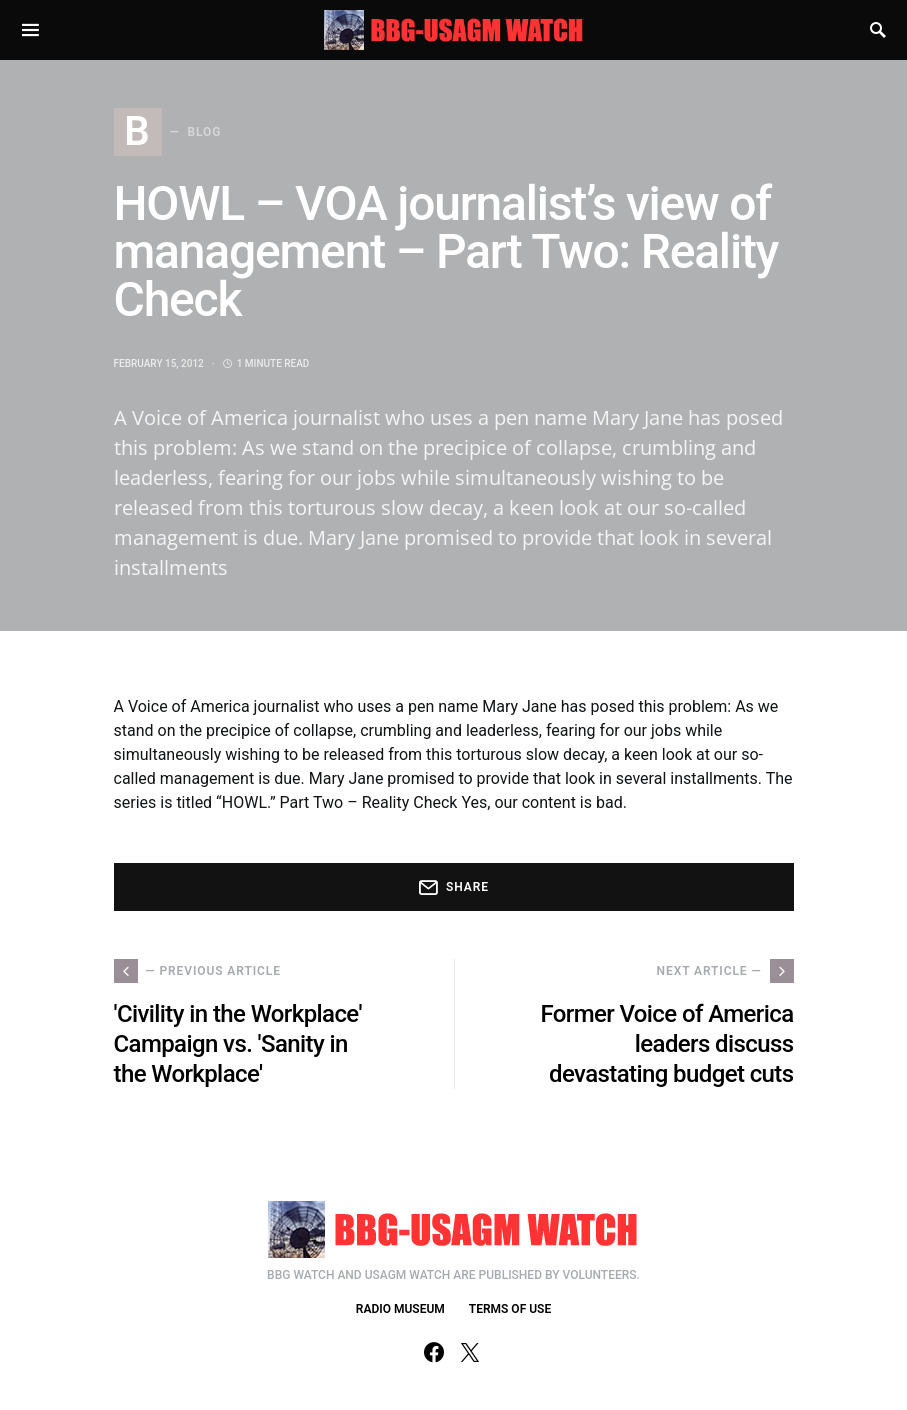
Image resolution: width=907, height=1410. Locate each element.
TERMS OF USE (510, 1309)
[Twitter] (470, 1352)
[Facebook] (434, 1352)
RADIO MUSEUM (400, 1309)
